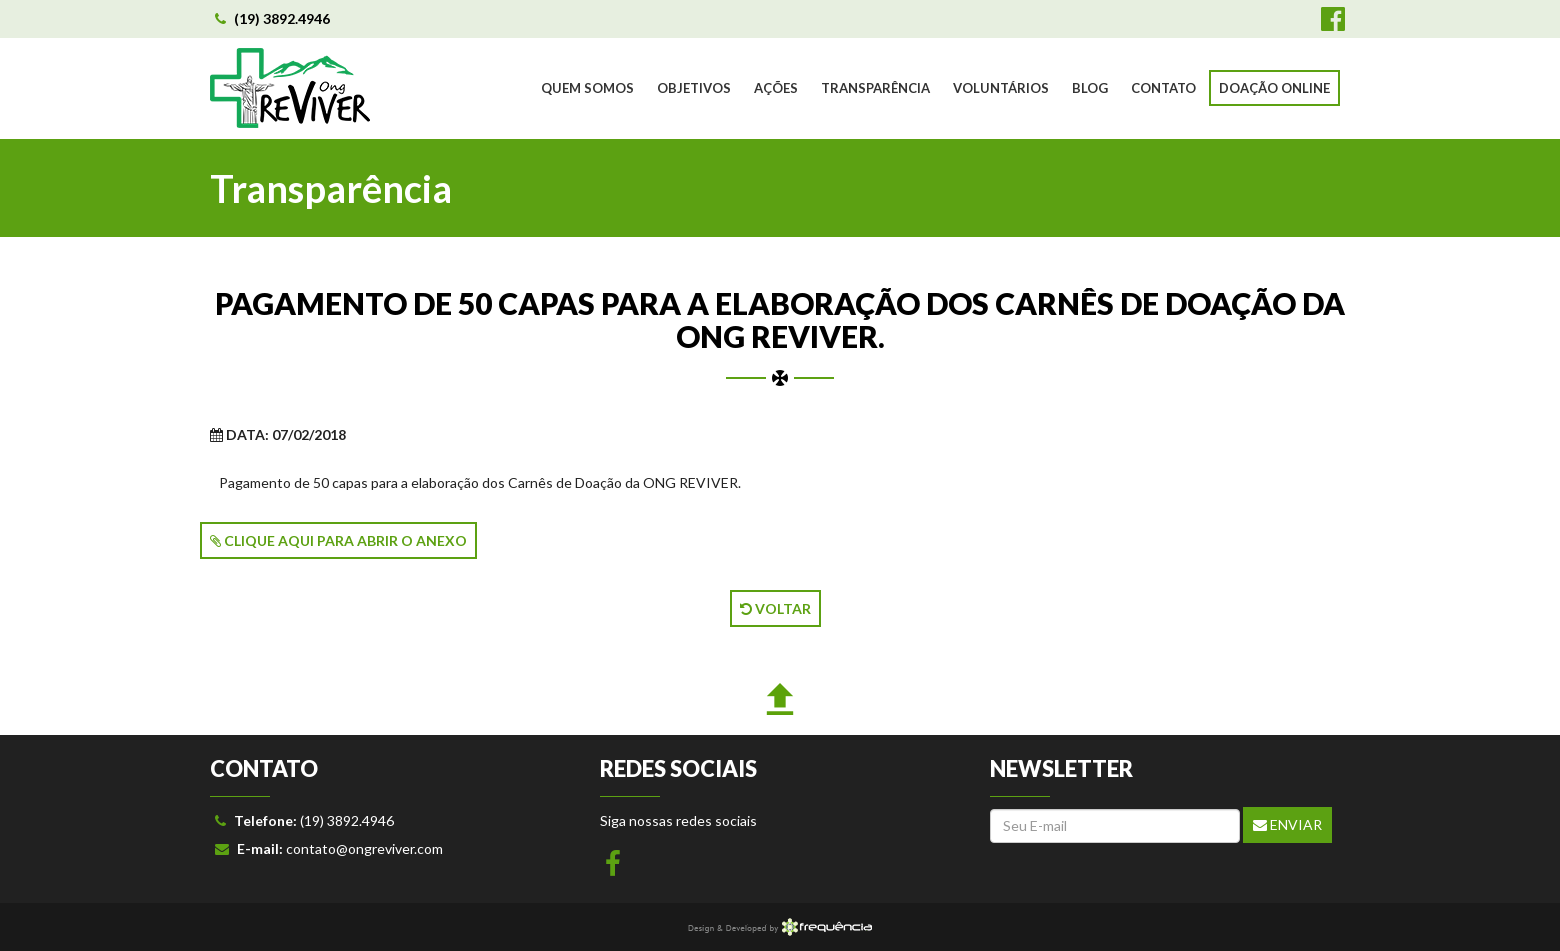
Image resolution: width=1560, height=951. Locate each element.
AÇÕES (776, 88)
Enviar (1287, 824)
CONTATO (1163, 88)
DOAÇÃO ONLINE (1274, 88)
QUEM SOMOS (587, 88)
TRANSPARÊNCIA (875, 88)
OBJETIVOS (694, 88)
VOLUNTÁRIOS (1001, 88)
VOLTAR (775, 608)
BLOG (1090, 88)
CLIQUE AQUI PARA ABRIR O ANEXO (338, 540)
